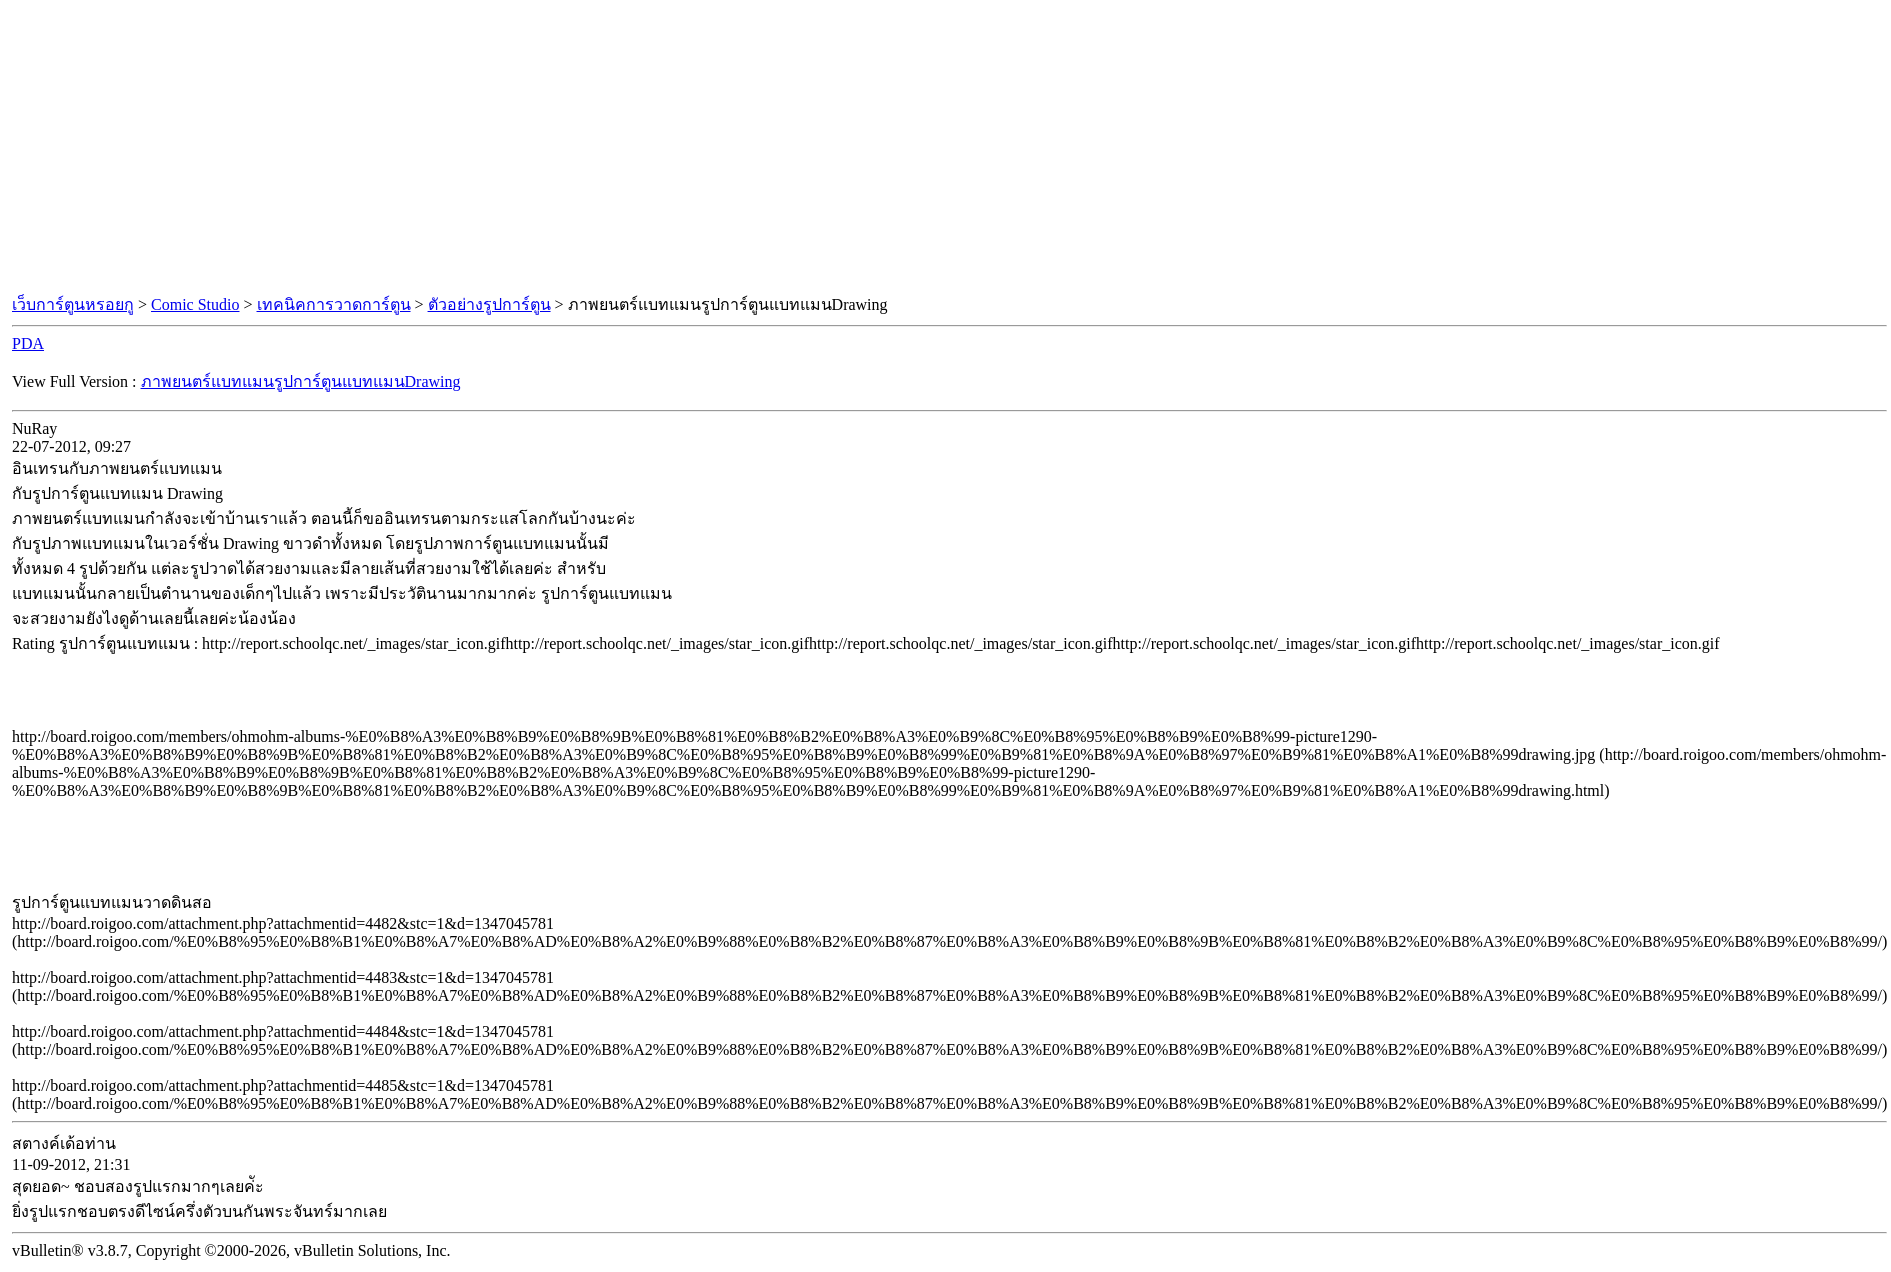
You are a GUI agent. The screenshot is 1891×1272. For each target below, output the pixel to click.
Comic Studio (195, 304)
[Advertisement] (946, 148)
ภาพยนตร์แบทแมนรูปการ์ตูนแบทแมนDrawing (301, 381)
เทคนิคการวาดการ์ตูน (334, 304)
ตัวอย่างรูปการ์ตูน (489, 304)
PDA (28, 343)
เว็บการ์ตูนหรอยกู (73, 304)
